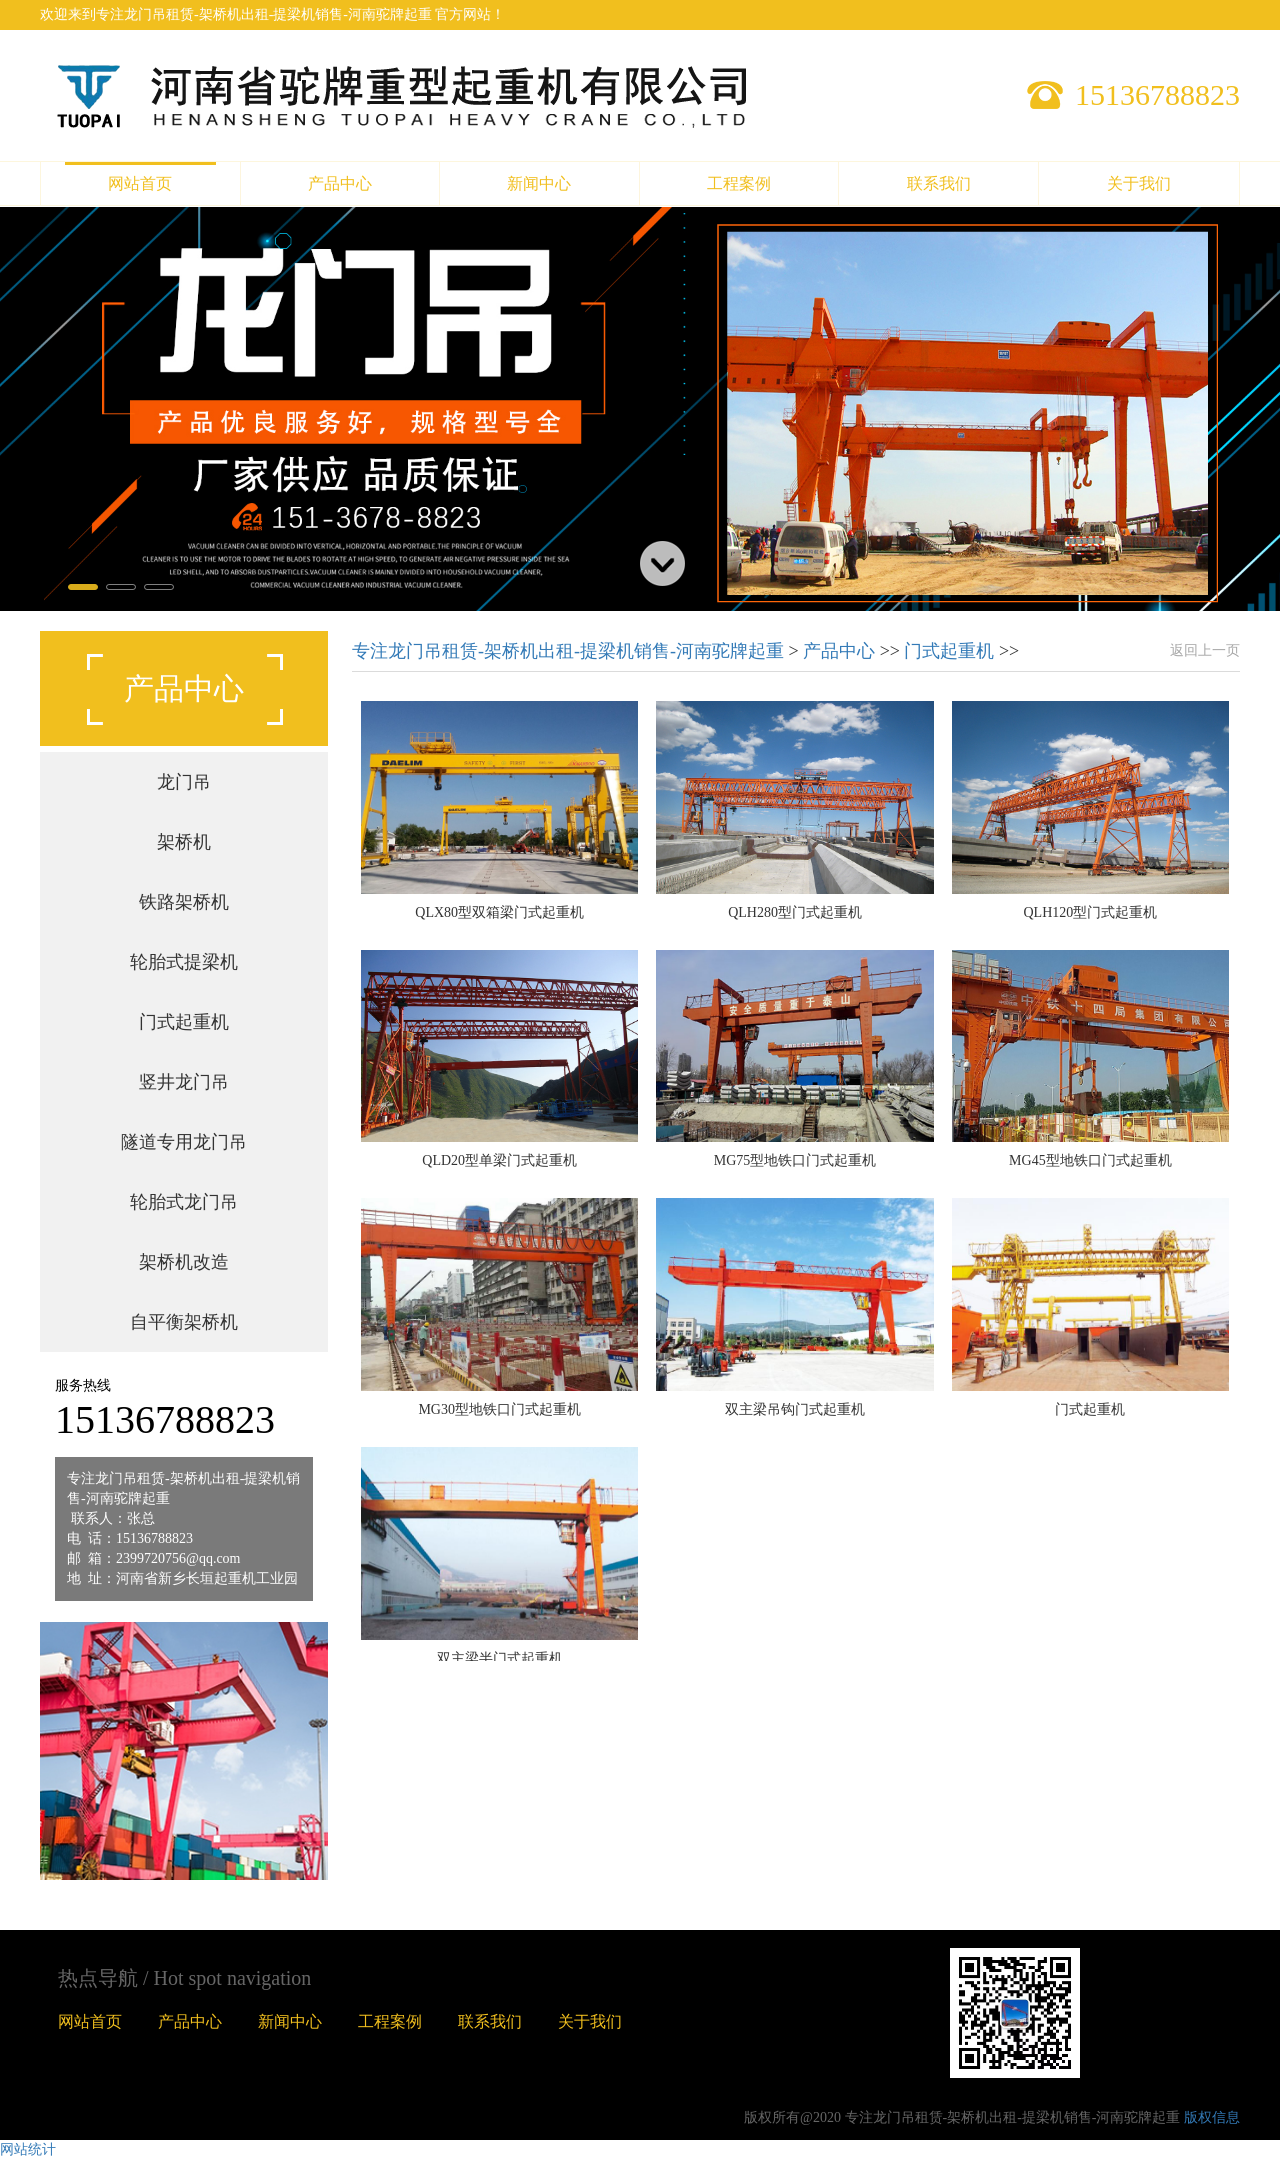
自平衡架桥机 (184, 1322)
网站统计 (28, 2149)
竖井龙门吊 (184, 1082)
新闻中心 (539, 183)
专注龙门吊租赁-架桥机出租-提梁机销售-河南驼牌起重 (570, 651)
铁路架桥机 (184, 902)
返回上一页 (1205, 650)
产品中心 (340, 183)
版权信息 (1212, 2117)
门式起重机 (184, 1022)
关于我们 (1139, 183)
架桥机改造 (184, 1262)
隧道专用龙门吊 (184, 1142)
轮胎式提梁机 (184, 962)
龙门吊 (184, 782)
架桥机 (184, 842)
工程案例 (739, 183)
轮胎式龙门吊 (184, 1202)
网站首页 (140, 183)
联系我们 (939, 183)
